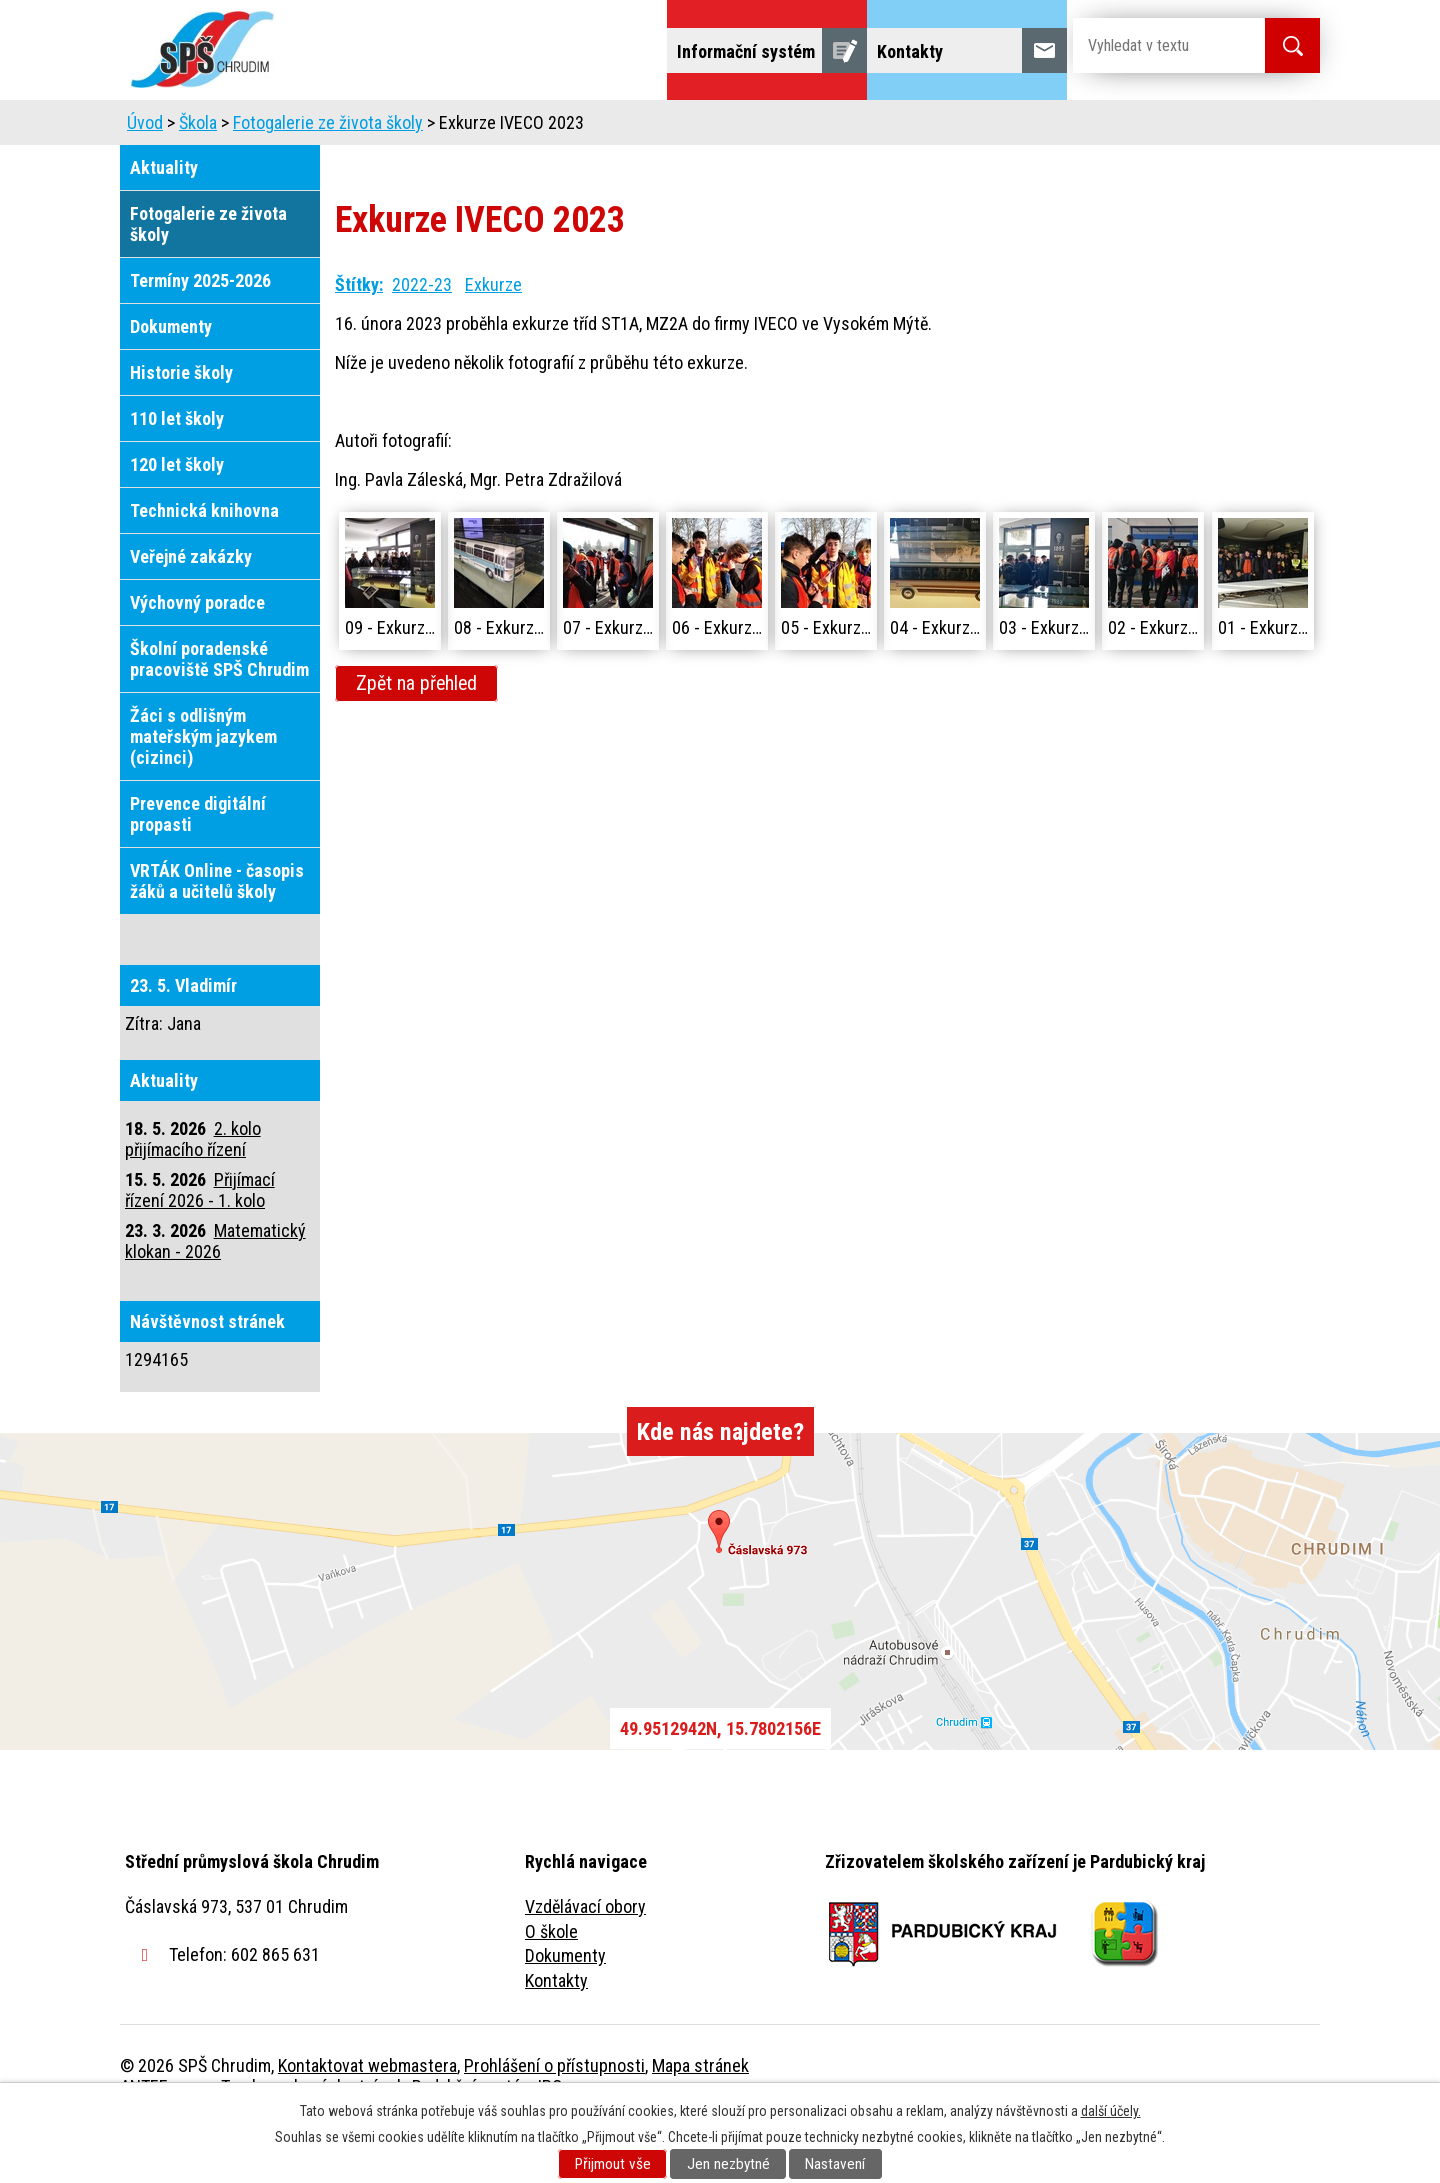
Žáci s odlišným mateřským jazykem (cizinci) (203, 792)
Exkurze (493, 340)
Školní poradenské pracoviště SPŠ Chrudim (219, 715)
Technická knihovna (204, 566)
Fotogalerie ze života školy (328, 178)
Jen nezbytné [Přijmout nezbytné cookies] (728, 2164)
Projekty (1048, 127)
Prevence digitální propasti (198, 870)
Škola (356, 127)
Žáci (846, 127)
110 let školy (177, 474)
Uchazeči (453, 127)
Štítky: (359, 340)
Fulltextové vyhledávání (1210, 127)
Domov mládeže (587, 127)
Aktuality (164, 223)
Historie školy (181, 428)
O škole (551, 1987)
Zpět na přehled (416, 739)
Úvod (274, 127)
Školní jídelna (737, 127)
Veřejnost (940, 127)
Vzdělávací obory (585, 1962)
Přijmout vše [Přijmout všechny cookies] (613, 2164)
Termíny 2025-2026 (200, 336)
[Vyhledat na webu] (1153, 45)
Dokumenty (171, 382)
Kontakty (556, 2036)
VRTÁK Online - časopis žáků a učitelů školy (217, 937)
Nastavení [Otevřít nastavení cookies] (835, 2164)
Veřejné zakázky (191, 612)
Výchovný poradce (197, 658)
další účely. (1111, 2111)
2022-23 (422, 340)
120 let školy (177, 520)
